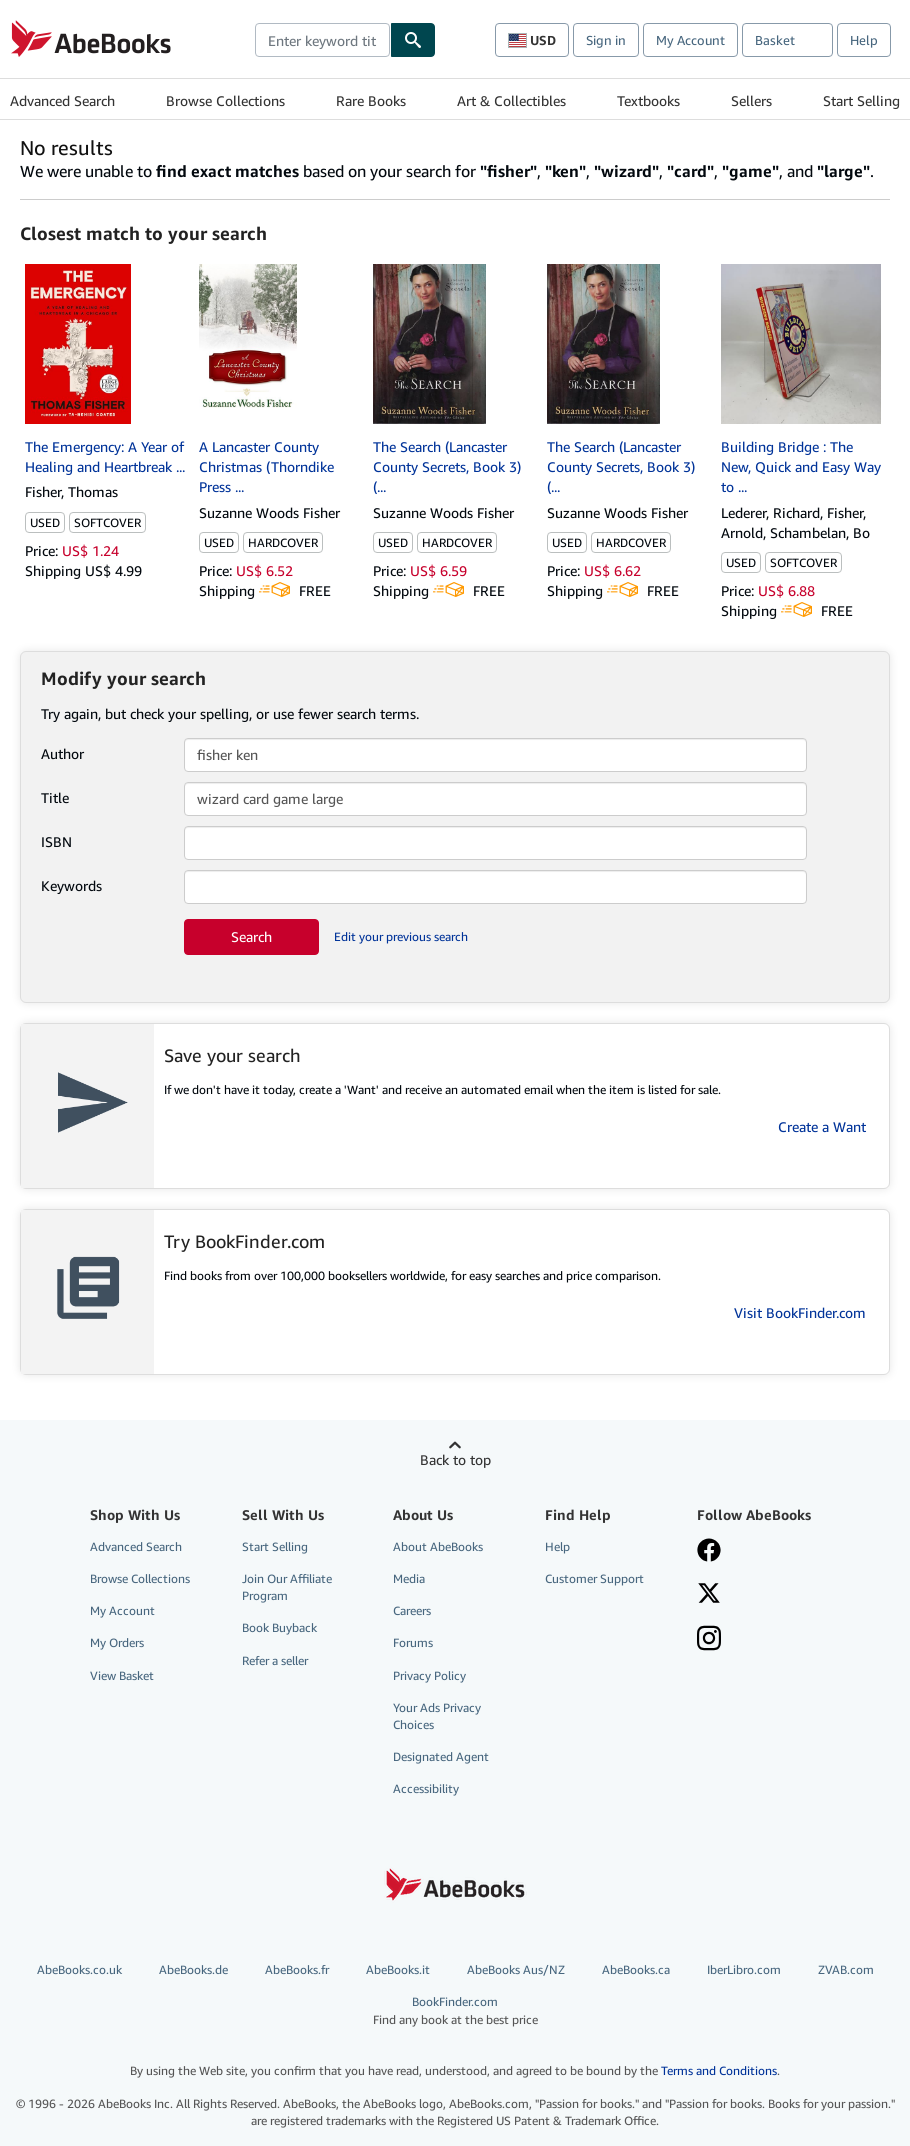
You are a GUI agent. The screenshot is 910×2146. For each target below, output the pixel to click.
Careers (412, 1610)
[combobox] (322, 40)
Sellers (751, 100)
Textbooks (648, 100)
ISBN (56, 841)
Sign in (606, 40)
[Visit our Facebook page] (709, 1552)
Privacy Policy (429, 1675)
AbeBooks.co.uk (79, 1969)
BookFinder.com (455, 2010)
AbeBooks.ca (636, 1969)
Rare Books (371, 100)
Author (62, 753)
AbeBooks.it (398, 1969)
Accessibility (426, 1788)
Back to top (455, 1459)
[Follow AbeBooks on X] (709, 1595)
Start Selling (861, 100)
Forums (413, 1642)
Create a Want (822, 1126)
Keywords (71, 885)
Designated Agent (441, 1756)
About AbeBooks (438, 1546)
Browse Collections (225, 100)
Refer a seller (275, 1660)
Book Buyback (279, 1627)
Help (864, 40)
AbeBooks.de (193, 1969)
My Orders (117, 1642)
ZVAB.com (846, 1969)
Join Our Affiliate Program (287, 1587)
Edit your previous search (401, 936)
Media (409, 1578)
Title (55, 797)
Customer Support (594, 1578)
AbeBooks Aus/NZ (516, 1969)
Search (251, 936)
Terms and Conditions (719, 2070)
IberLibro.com (744, 1969)
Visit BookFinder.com (800, 1312)
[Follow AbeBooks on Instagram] (709, 1640)
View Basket (122, 1675)
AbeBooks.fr (297, 1969)
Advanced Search (62, 100)
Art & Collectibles (511, 100)
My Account (690, 40)
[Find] (413, 40)
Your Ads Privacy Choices (437, 1716)
